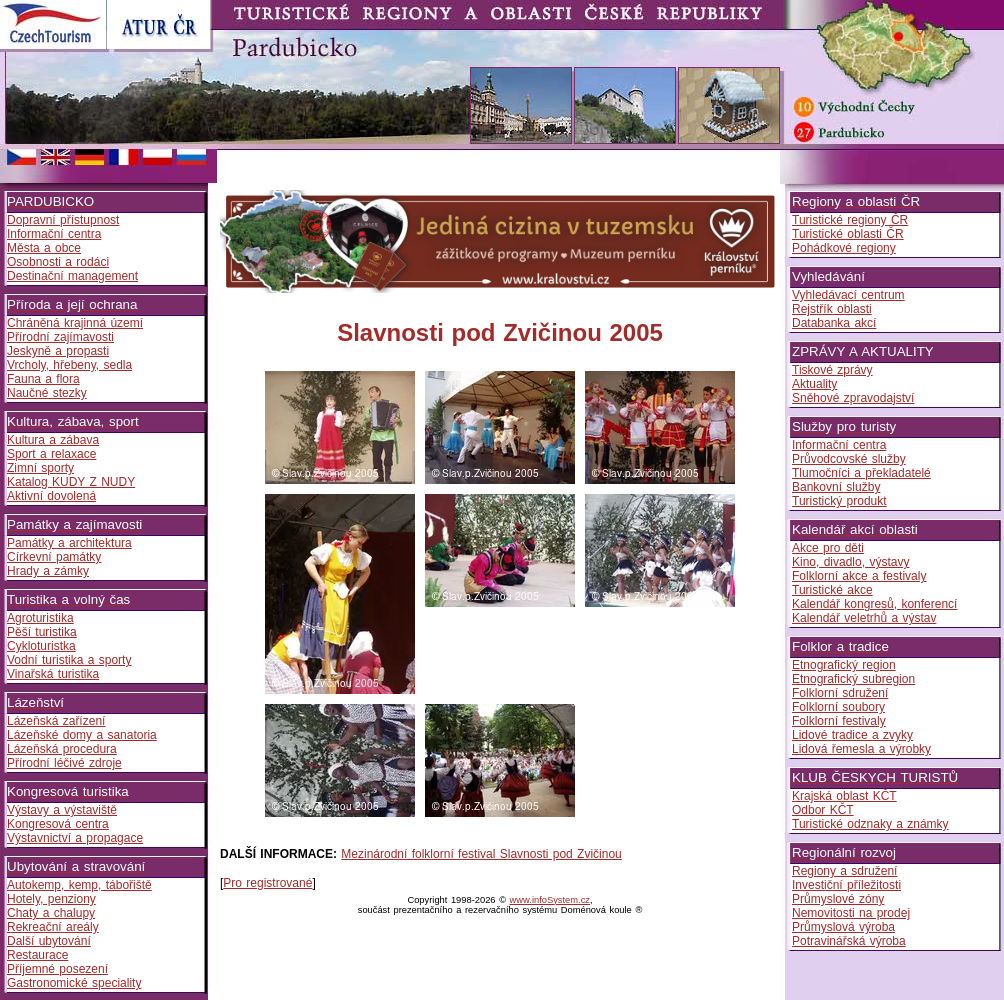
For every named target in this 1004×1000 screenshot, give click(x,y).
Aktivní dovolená (51, 496)
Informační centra (54, 234)
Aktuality (814, 384)
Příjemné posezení (57, 969)
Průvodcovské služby (849, 459)
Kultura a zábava (53, 440)
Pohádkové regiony (844, 248)
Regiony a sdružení (844, 871)
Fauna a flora (43, 379)
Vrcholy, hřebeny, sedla (69, 365)
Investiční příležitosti (846, 885)
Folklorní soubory (838, 707)
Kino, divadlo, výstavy (850, 562)
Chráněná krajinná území (75, 323)
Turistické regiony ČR (850, 220)
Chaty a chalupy (51, 913)
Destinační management (72, 276)
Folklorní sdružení (840, 693)
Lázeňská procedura (62, 749)
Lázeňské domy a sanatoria (82, 735)
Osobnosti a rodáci (58, 262)
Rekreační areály (53, 927)
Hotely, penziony (51, 899)
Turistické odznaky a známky (870, 824)
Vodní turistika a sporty (69, 660)
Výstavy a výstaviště (62, 810)
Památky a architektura (69, 543)
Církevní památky (54, 557)
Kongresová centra (58, 824)
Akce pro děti (828, 548)
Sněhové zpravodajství (853, 398)
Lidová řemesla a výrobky (861, 749)
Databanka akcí (834, 323)
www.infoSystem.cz (550, 900)
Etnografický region (844, 665)
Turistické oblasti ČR (848, 234)
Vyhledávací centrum (848, 295)
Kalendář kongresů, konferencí (874, 604)
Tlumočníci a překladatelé (861, 473)
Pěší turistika (42, 632)
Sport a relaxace (51, 454)
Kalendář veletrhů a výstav (864, 618)
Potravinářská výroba (849, 941)
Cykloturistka (41, 646)
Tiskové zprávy (832, 370)
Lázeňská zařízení (56, 721)
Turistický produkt (839, 501)
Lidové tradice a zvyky (852, 735)
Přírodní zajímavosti (60, 337)
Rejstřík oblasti (832, 309)
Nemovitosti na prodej (851, 913)
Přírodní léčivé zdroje (64, 763)
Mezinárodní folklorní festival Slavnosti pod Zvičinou (481, 854)
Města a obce (44, 248)
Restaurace (37, 955)
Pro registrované (267, 883)
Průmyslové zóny (838, 899)
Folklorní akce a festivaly (859, 576)
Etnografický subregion (853, 679)
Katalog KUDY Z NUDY (71, 482)
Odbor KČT (823, 810)
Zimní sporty (40, 468)
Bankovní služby (836, 487)
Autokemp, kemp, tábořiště (79, 885)
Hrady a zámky (48, 571)
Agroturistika (40, 618)
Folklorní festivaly (839, 721)
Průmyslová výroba (843, 927)
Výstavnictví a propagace (75, 838)
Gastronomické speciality (74, 983)
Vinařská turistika (53, 674)
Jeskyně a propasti (58, 351)
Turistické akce (832, 590)
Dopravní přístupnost (63, 220)
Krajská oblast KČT (844, 796)
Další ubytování (49, 941)
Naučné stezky (47, 393)
